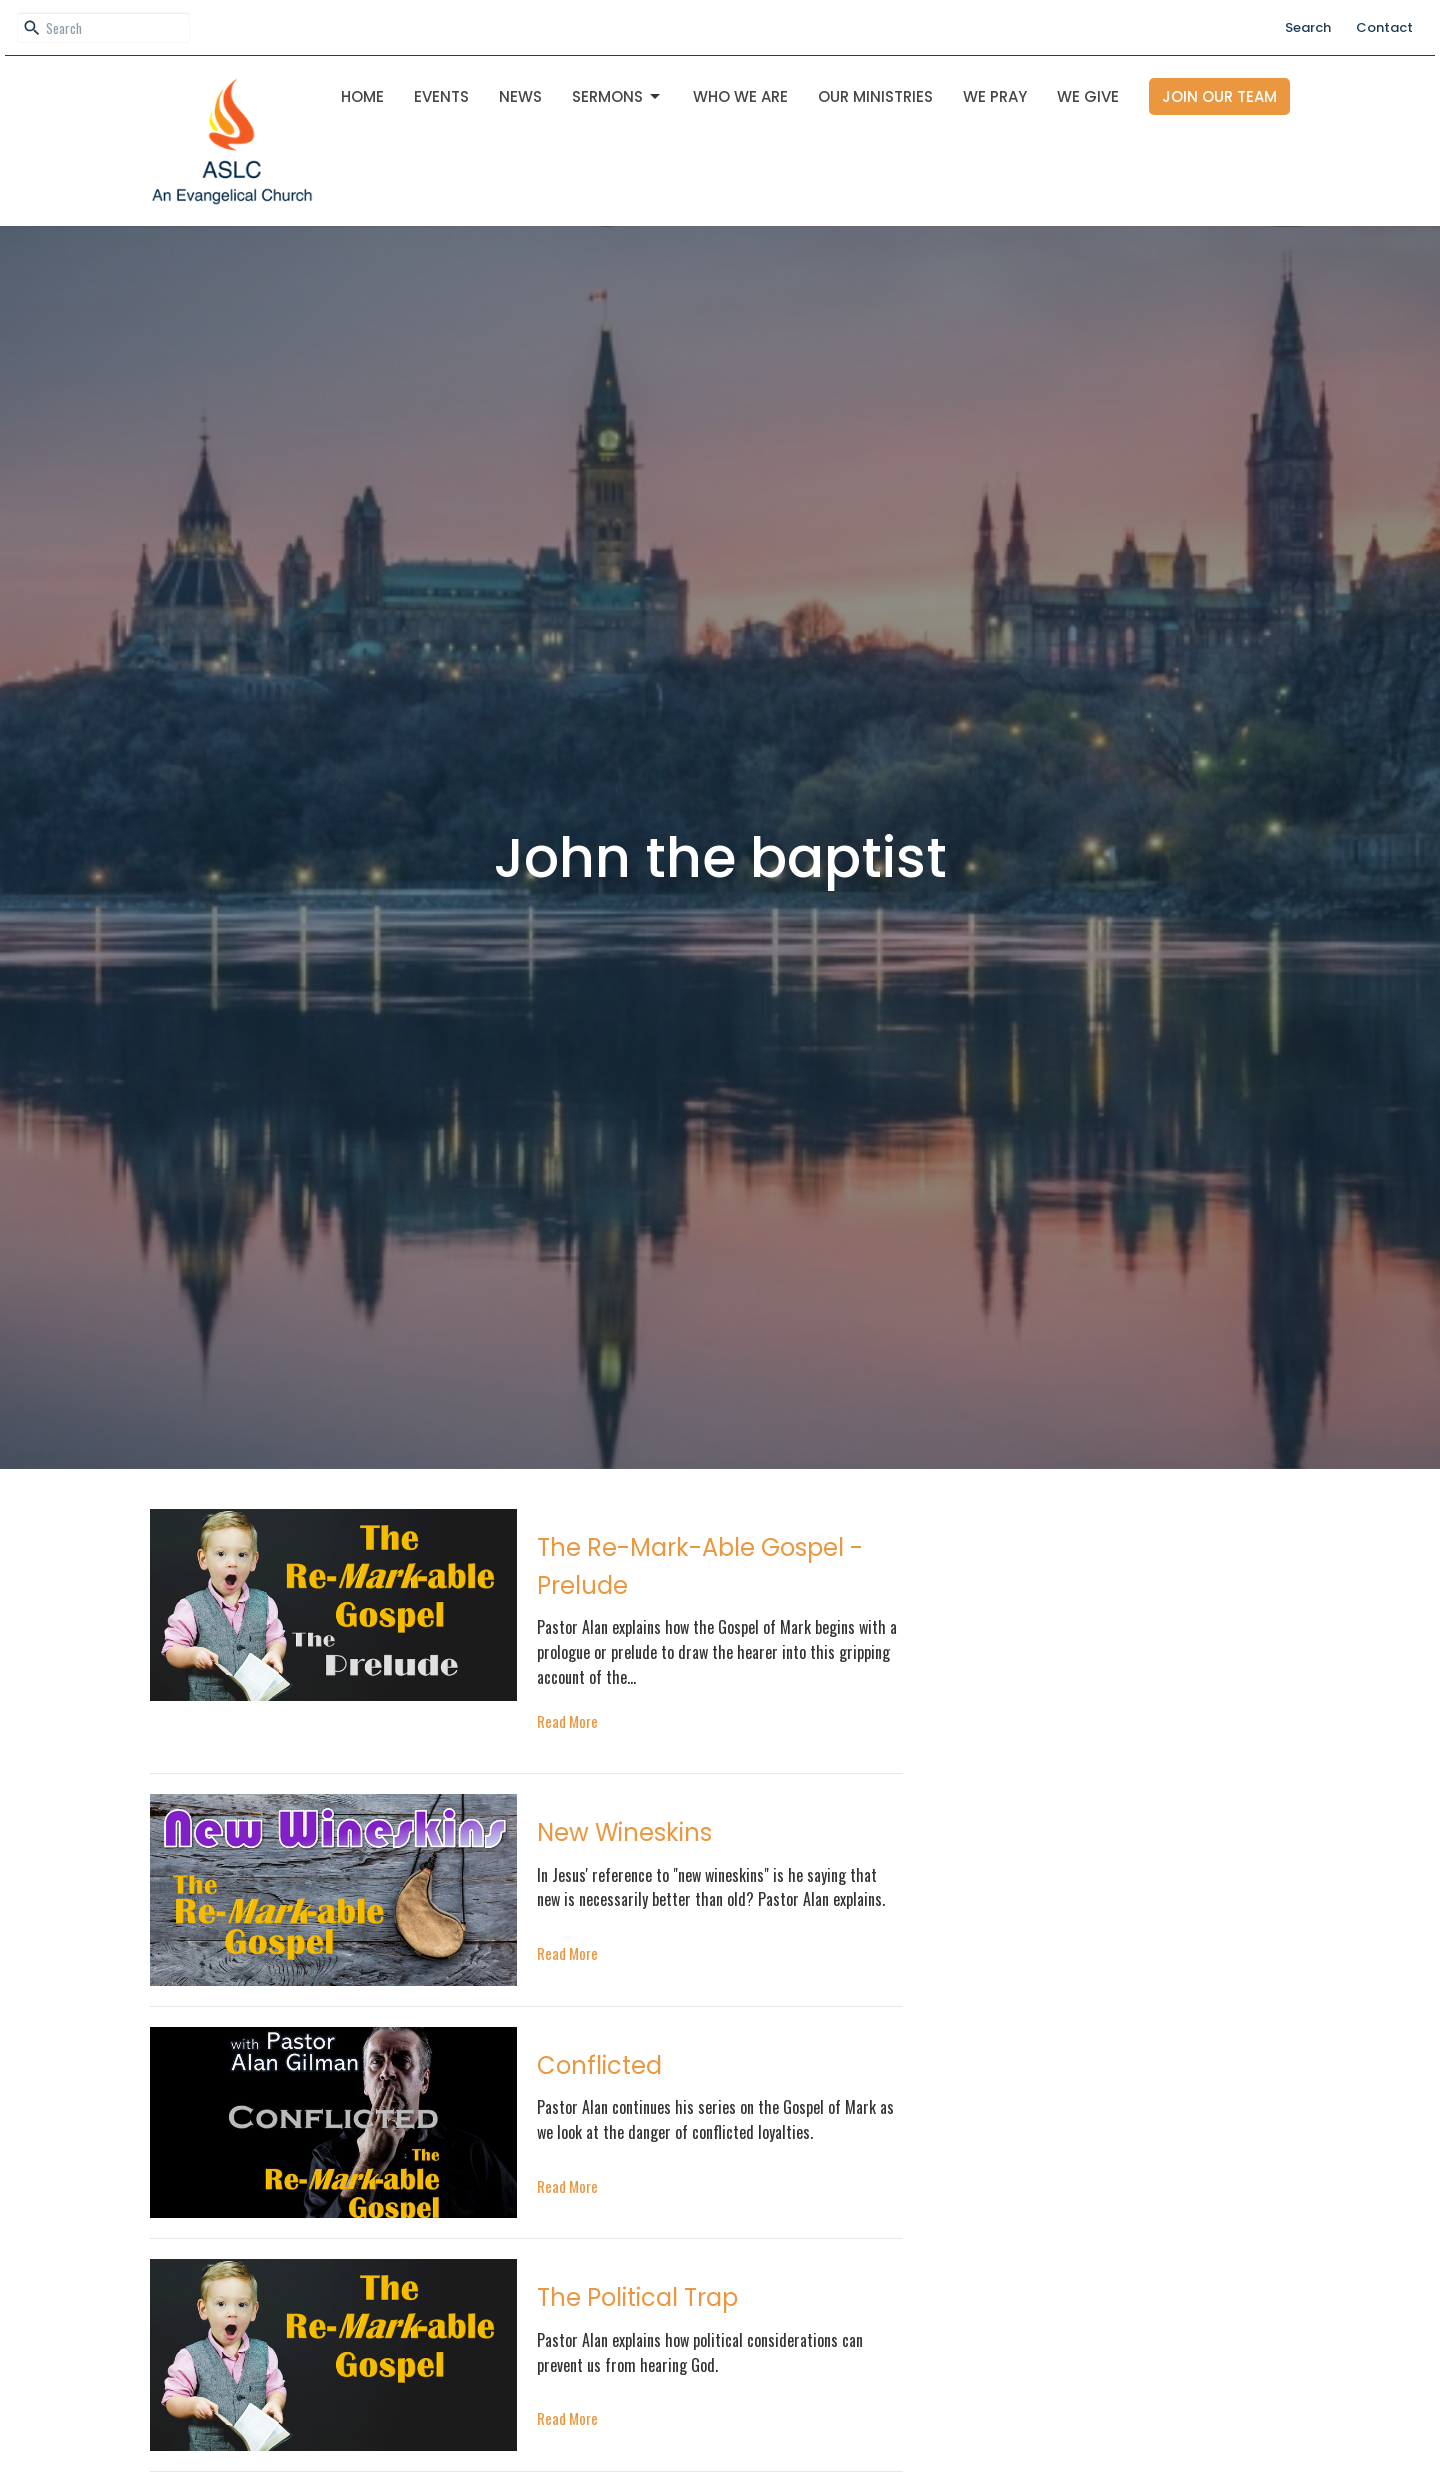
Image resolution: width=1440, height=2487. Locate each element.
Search (1308, 27)
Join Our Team (1219, 96)
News (520, 96)
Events (441, 96)
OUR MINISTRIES (875, 96)
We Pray (995, 96)
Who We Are (740, 96)
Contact (1384, 27)
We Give (1088, 96)
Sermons (617, 96)
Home (362, 96)
